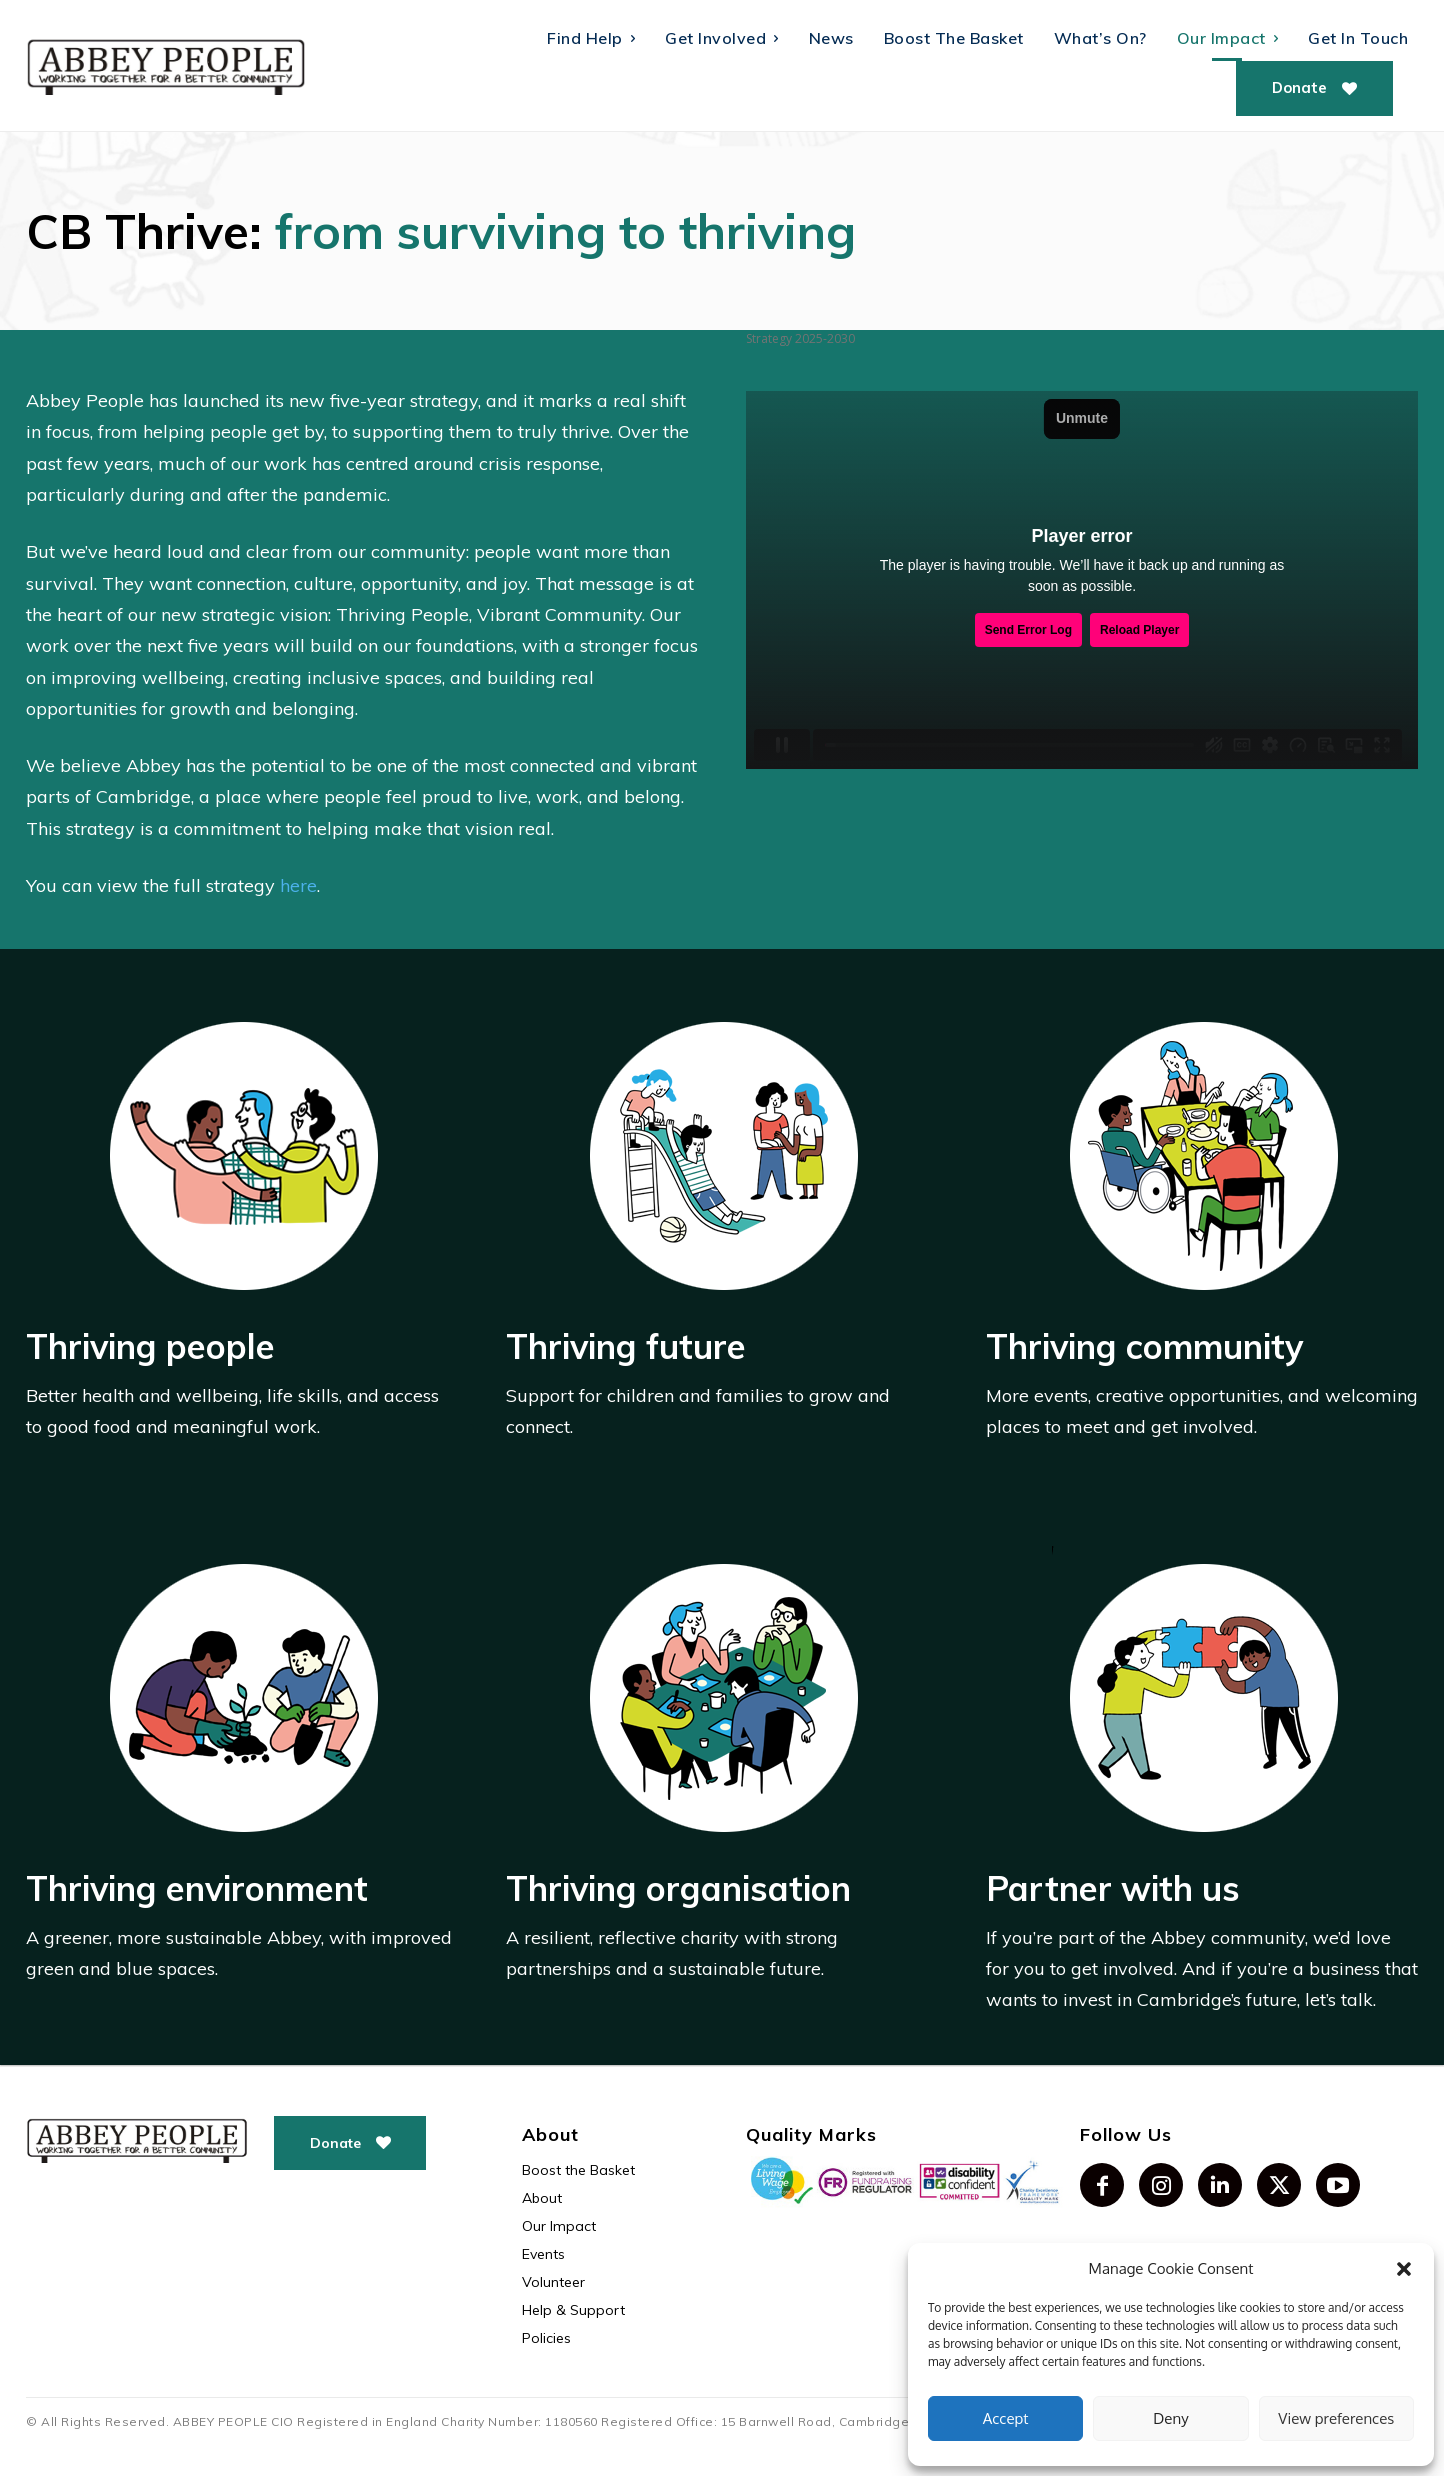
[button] (1404, 2269)
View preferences (1336, 2418)
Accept (1006, 2418)
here (298, 885)
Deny (1170, 2418)
